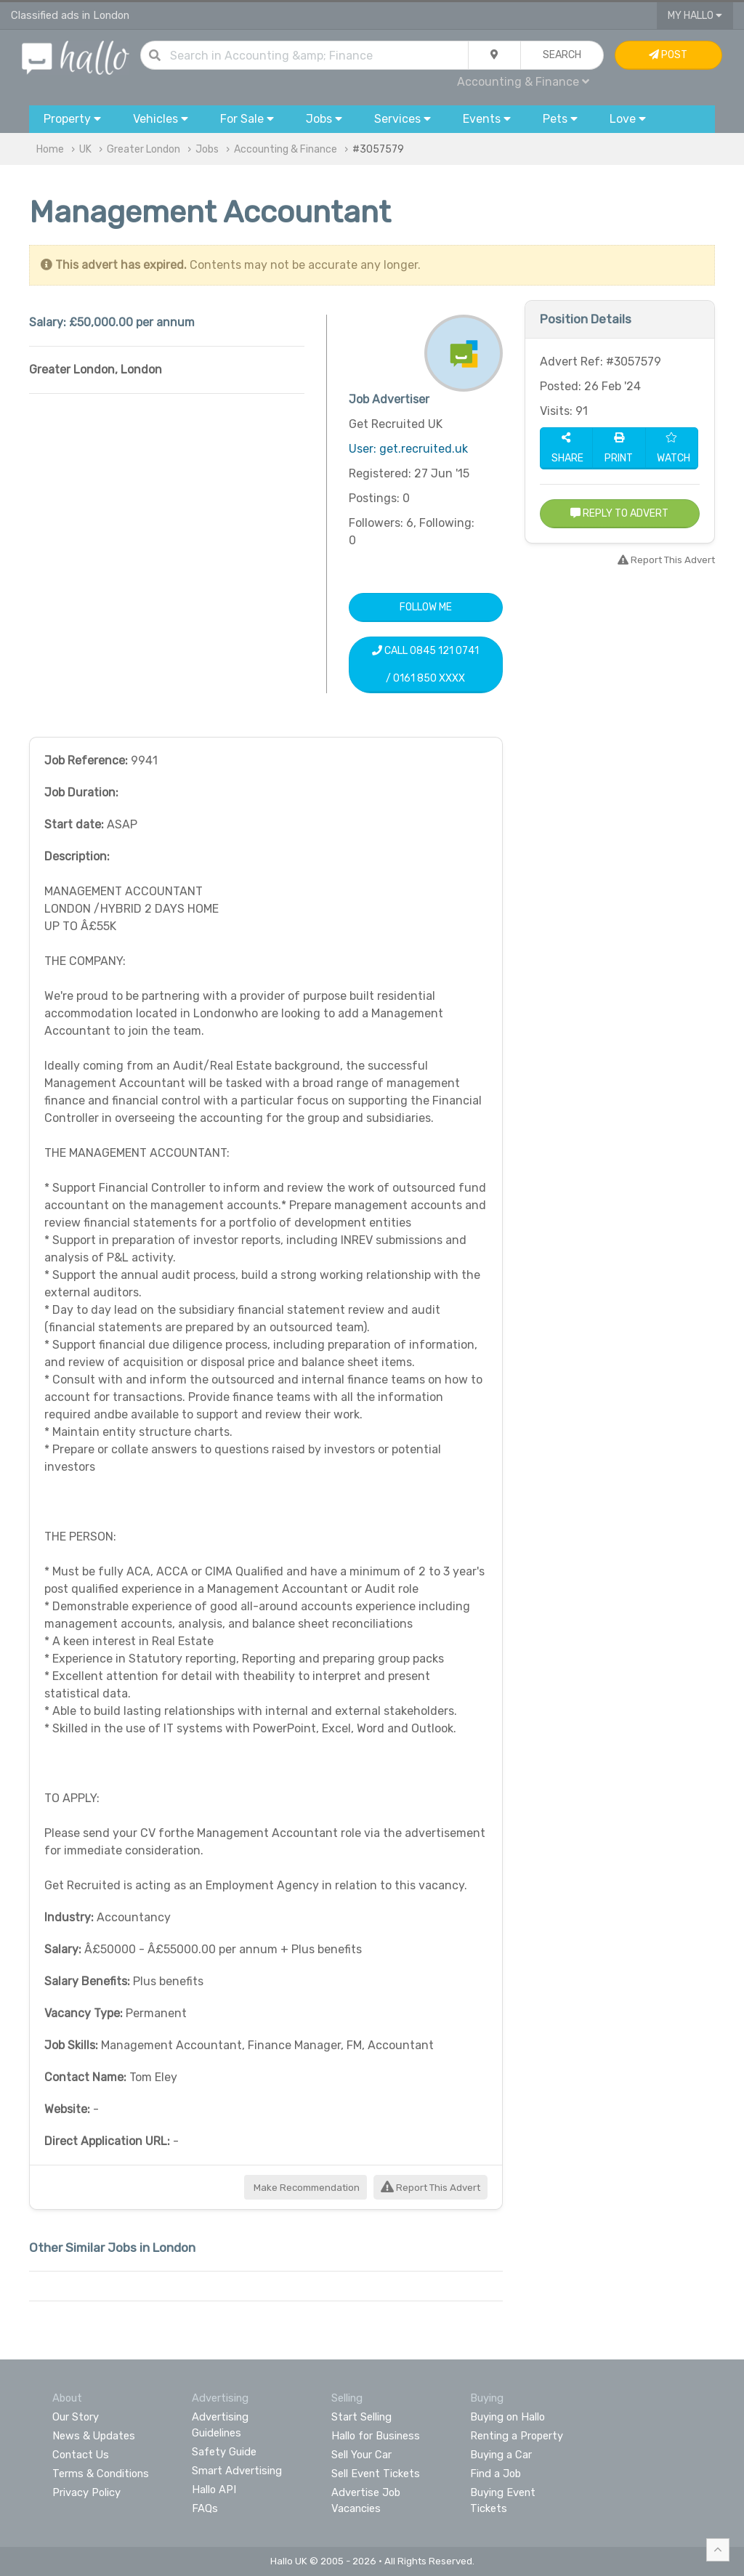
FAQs (205, 2508)
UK (85, 149)
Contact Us (80, 2454)
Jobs (207, 149)
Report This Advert (430, 2187)
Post (668, 55)
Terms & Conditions (100, 2473)
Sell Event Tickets (375, 2473)
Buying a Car (501, 2454)
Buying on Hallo (507, 2416)
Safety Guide (224, 2451)
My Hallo (695, 15)
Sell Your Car (361, 2454)
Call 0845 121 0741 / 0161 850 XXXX (425, 665)
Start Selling (361, 2416)
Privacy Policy (86, 2492)
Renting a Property (516, 2435)
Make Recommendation (305, 2187)
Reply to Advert (619, 513)
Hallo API (214, 2489)
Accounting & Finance (523, 82)
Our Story (75, 2416)
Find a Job (495, 2473)
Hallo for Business (375, 2435)
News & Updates (93, 2435)
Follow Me (426, 607)
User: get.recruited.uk (408, 449)
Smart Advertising (237, 2470)
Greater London (143, 149)
